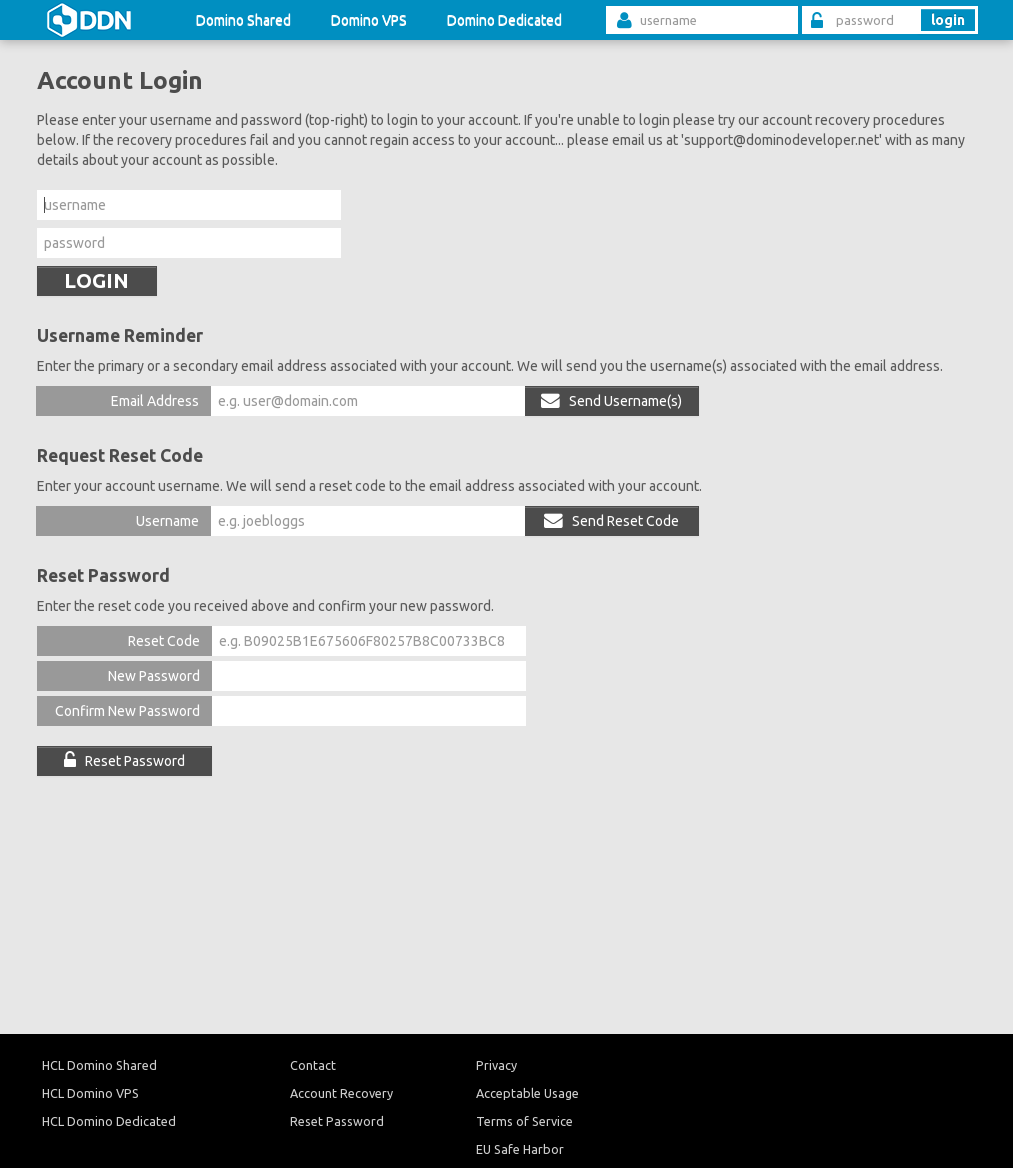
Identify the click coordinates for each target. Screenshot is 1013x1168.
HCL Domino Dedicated (109, 1121)
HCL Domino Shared (99, 1065)
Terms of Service (524, 1121)
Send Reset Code (611, 521)
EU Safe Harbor (520, 1149)
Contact (313, 1065)
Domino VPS (369, 20)
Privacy (496, 1065)
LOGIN (96, 280)
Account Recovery (341, 1093)
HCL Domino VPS (90, 1093)
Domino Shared (243, 20)
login (948, 20)
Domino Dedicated (504, 20)
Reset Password (124, 761)
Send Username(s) (611, 401)
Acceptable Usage (527, 1093)
